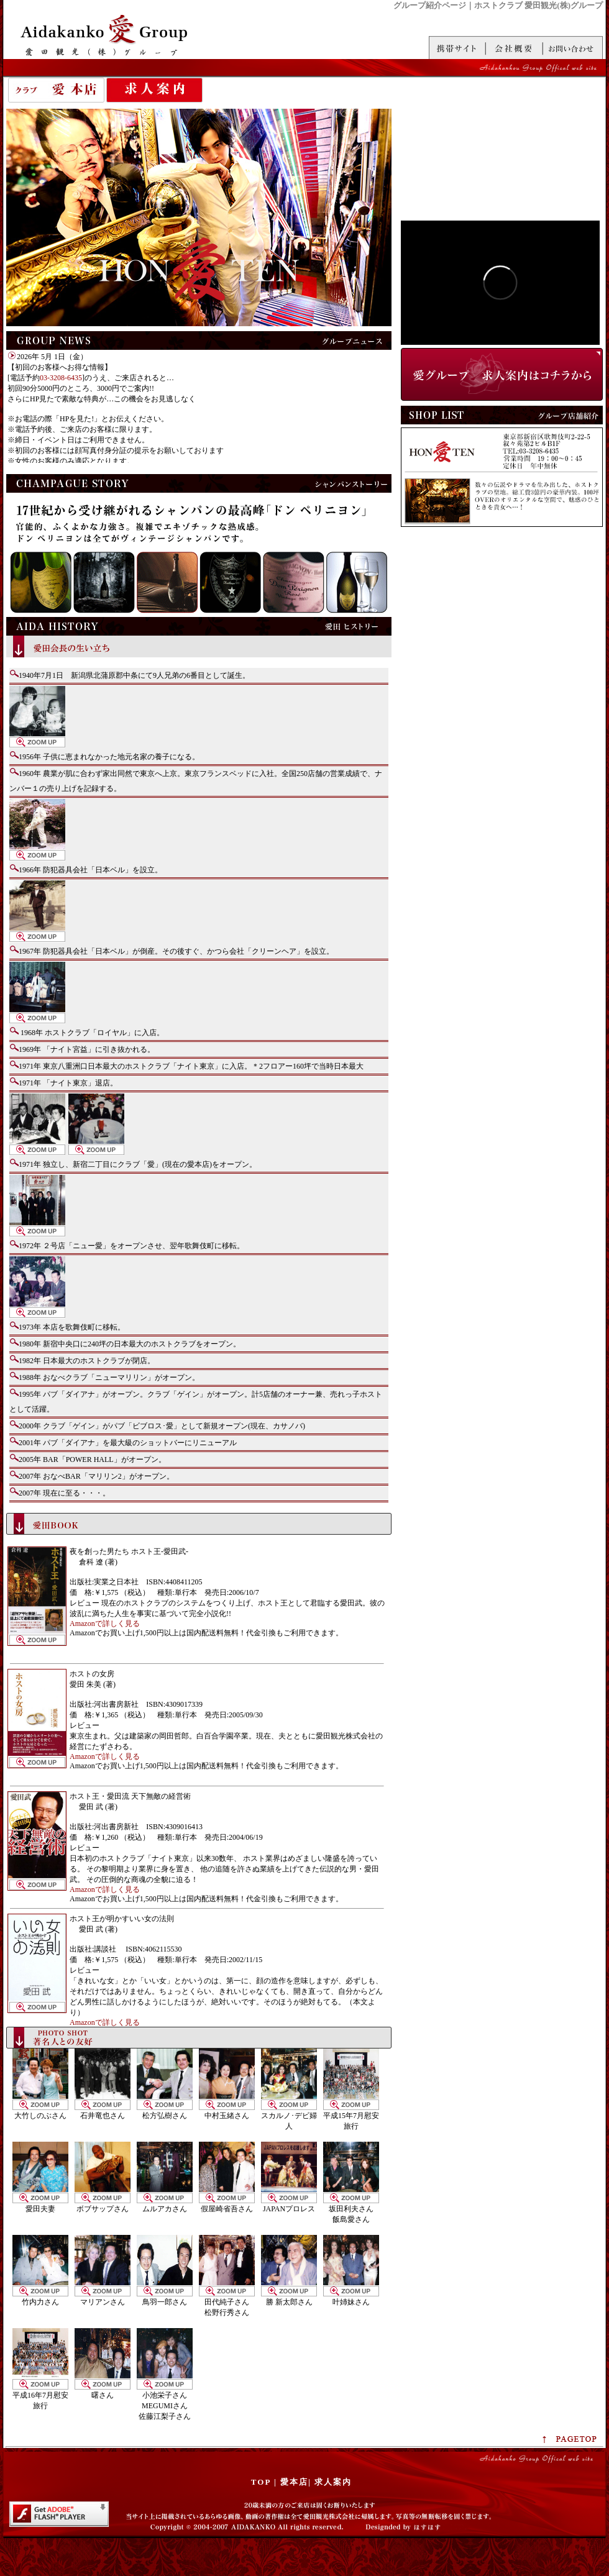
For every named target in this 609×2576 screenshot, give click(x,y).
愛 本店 (56, 90)
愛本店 (294, 2482)
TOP (261, 2482)
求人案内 (154, 90)
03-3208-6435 (61, 377)
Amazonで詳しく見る (105, 1623)
